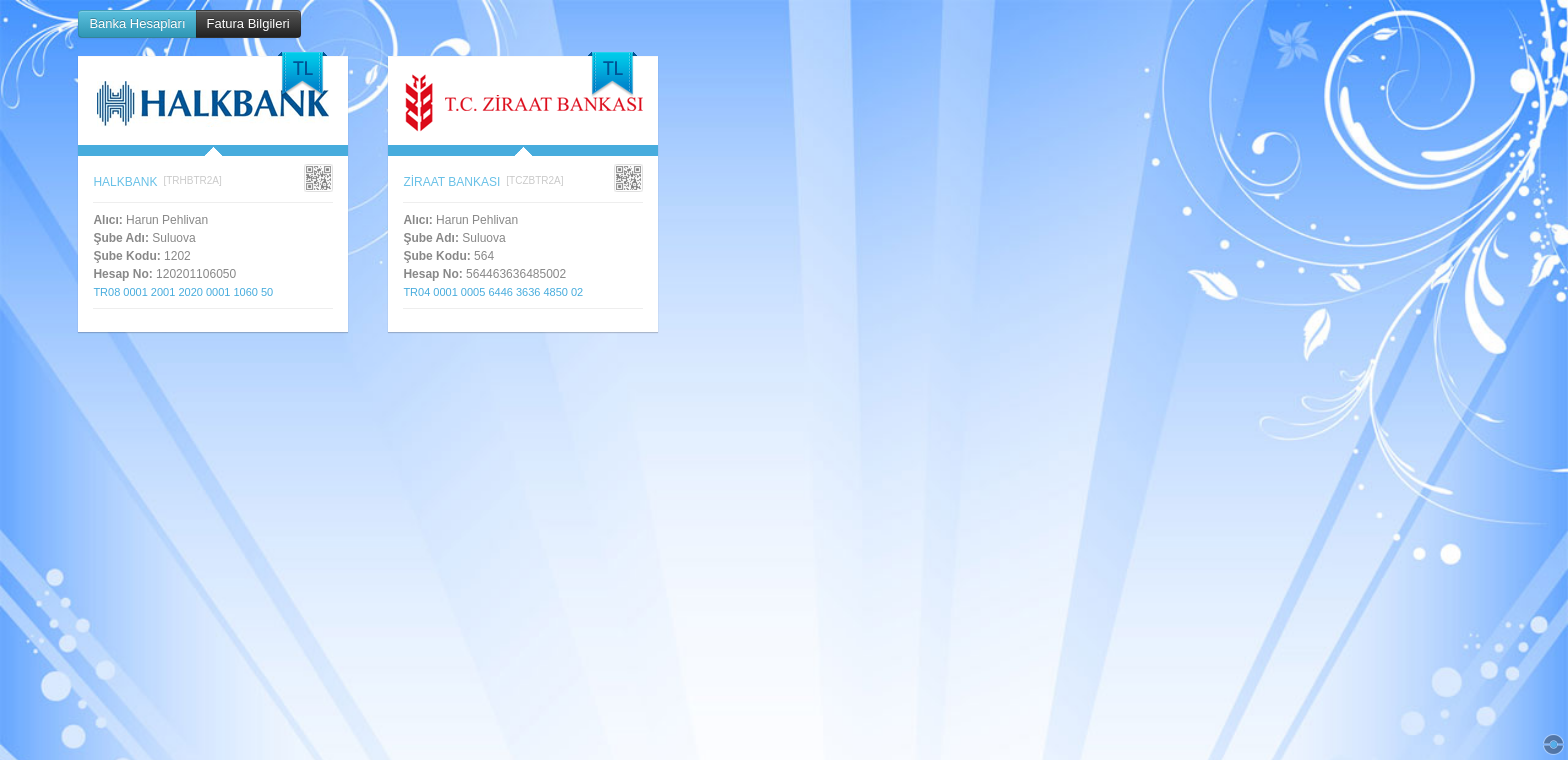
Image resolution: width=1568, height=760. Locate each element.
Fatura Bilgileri (248, 23)
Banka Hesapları (137, 23)
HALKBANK (125, 182)
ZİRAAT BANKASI (451, 182)
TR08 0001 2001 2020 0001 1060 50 (189, 292)
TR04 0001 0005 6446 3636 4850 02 (499, 292)
